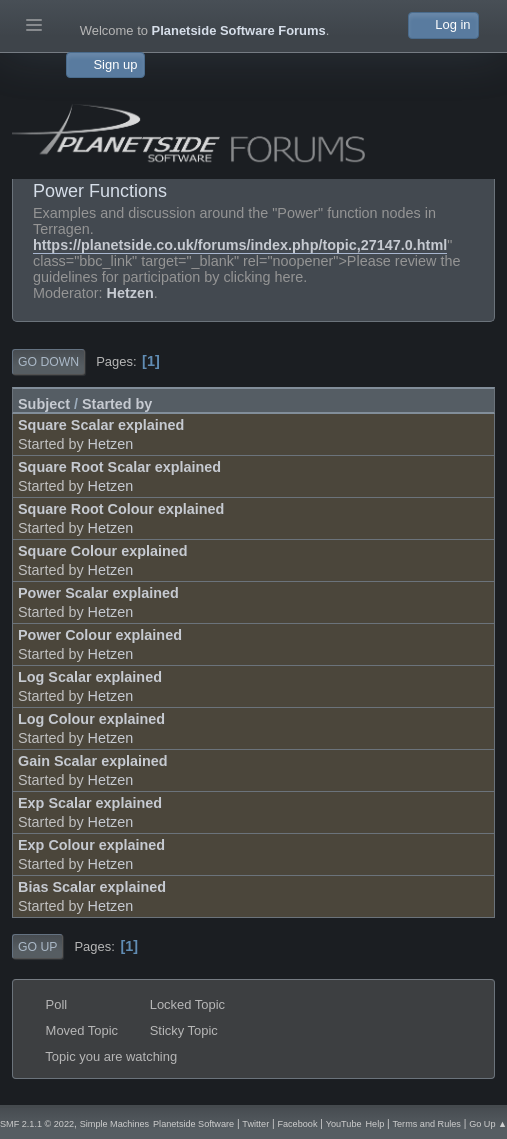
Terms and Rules (427, 1124)
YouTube (344, 1124)
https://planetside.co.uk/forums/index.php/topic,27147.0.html (240, 245)
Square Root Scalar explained (119, 467)
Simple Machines (114, 1124)
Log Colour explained (91, 719)
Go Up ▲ (488, 1124)
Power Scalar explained (98, 593)
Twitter (255, 1124)
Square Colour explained (103, 551)
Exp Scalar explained (90, 803)
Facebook (297, 1124)
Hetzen (130, 293)
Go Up (37, 947)
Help (374, 1124)
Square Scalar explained (101, 425)
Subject (44, 404)
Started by (117, 404)
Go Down (48, 362)
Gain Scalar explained (93, 761)
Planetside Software (193, 1124)
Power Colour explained (100, 635)
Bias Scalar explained (92, 887)
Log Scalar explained (90, 677)
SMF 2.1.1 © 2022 (37, 1124)
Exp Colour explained (91, 845)
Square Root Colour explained (121, 509)
